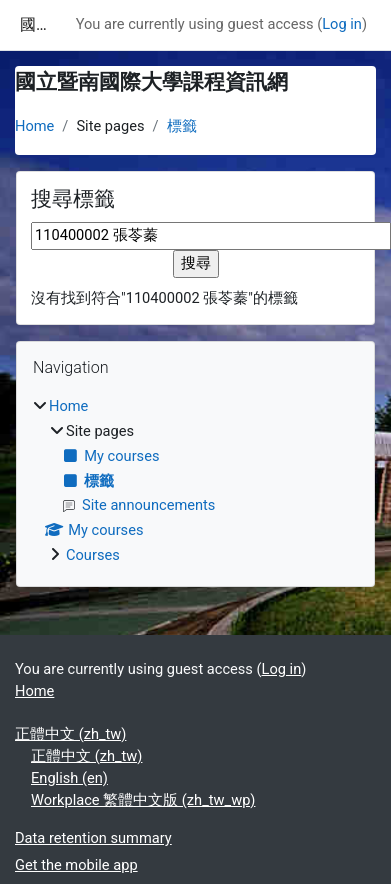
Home (34, 126)
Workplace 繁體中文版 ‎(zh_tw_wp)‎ (143, 800)
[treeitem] (195, 482)
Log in (342, 24)
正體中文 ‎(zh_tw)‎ (70, 734)
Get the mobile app (76, 865)
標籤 (182, 126)
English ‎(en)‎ (69, 778)
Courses (93, 555)
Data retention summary (93, 838)
